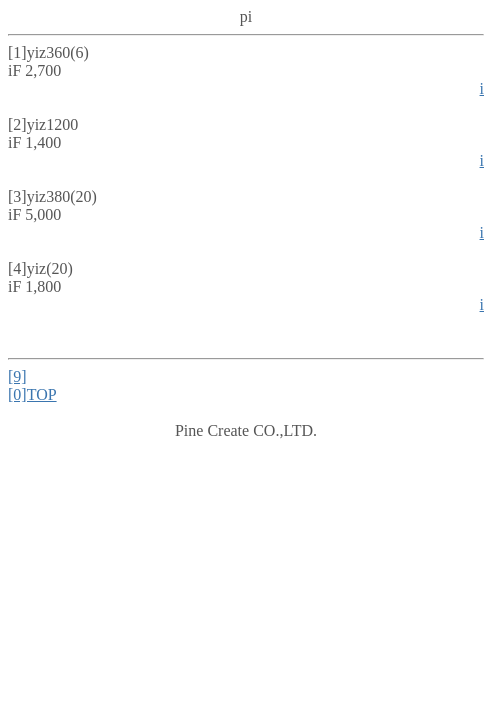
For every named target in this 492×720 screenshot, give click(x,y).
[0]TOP (32, 394)
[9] (17, 376)
